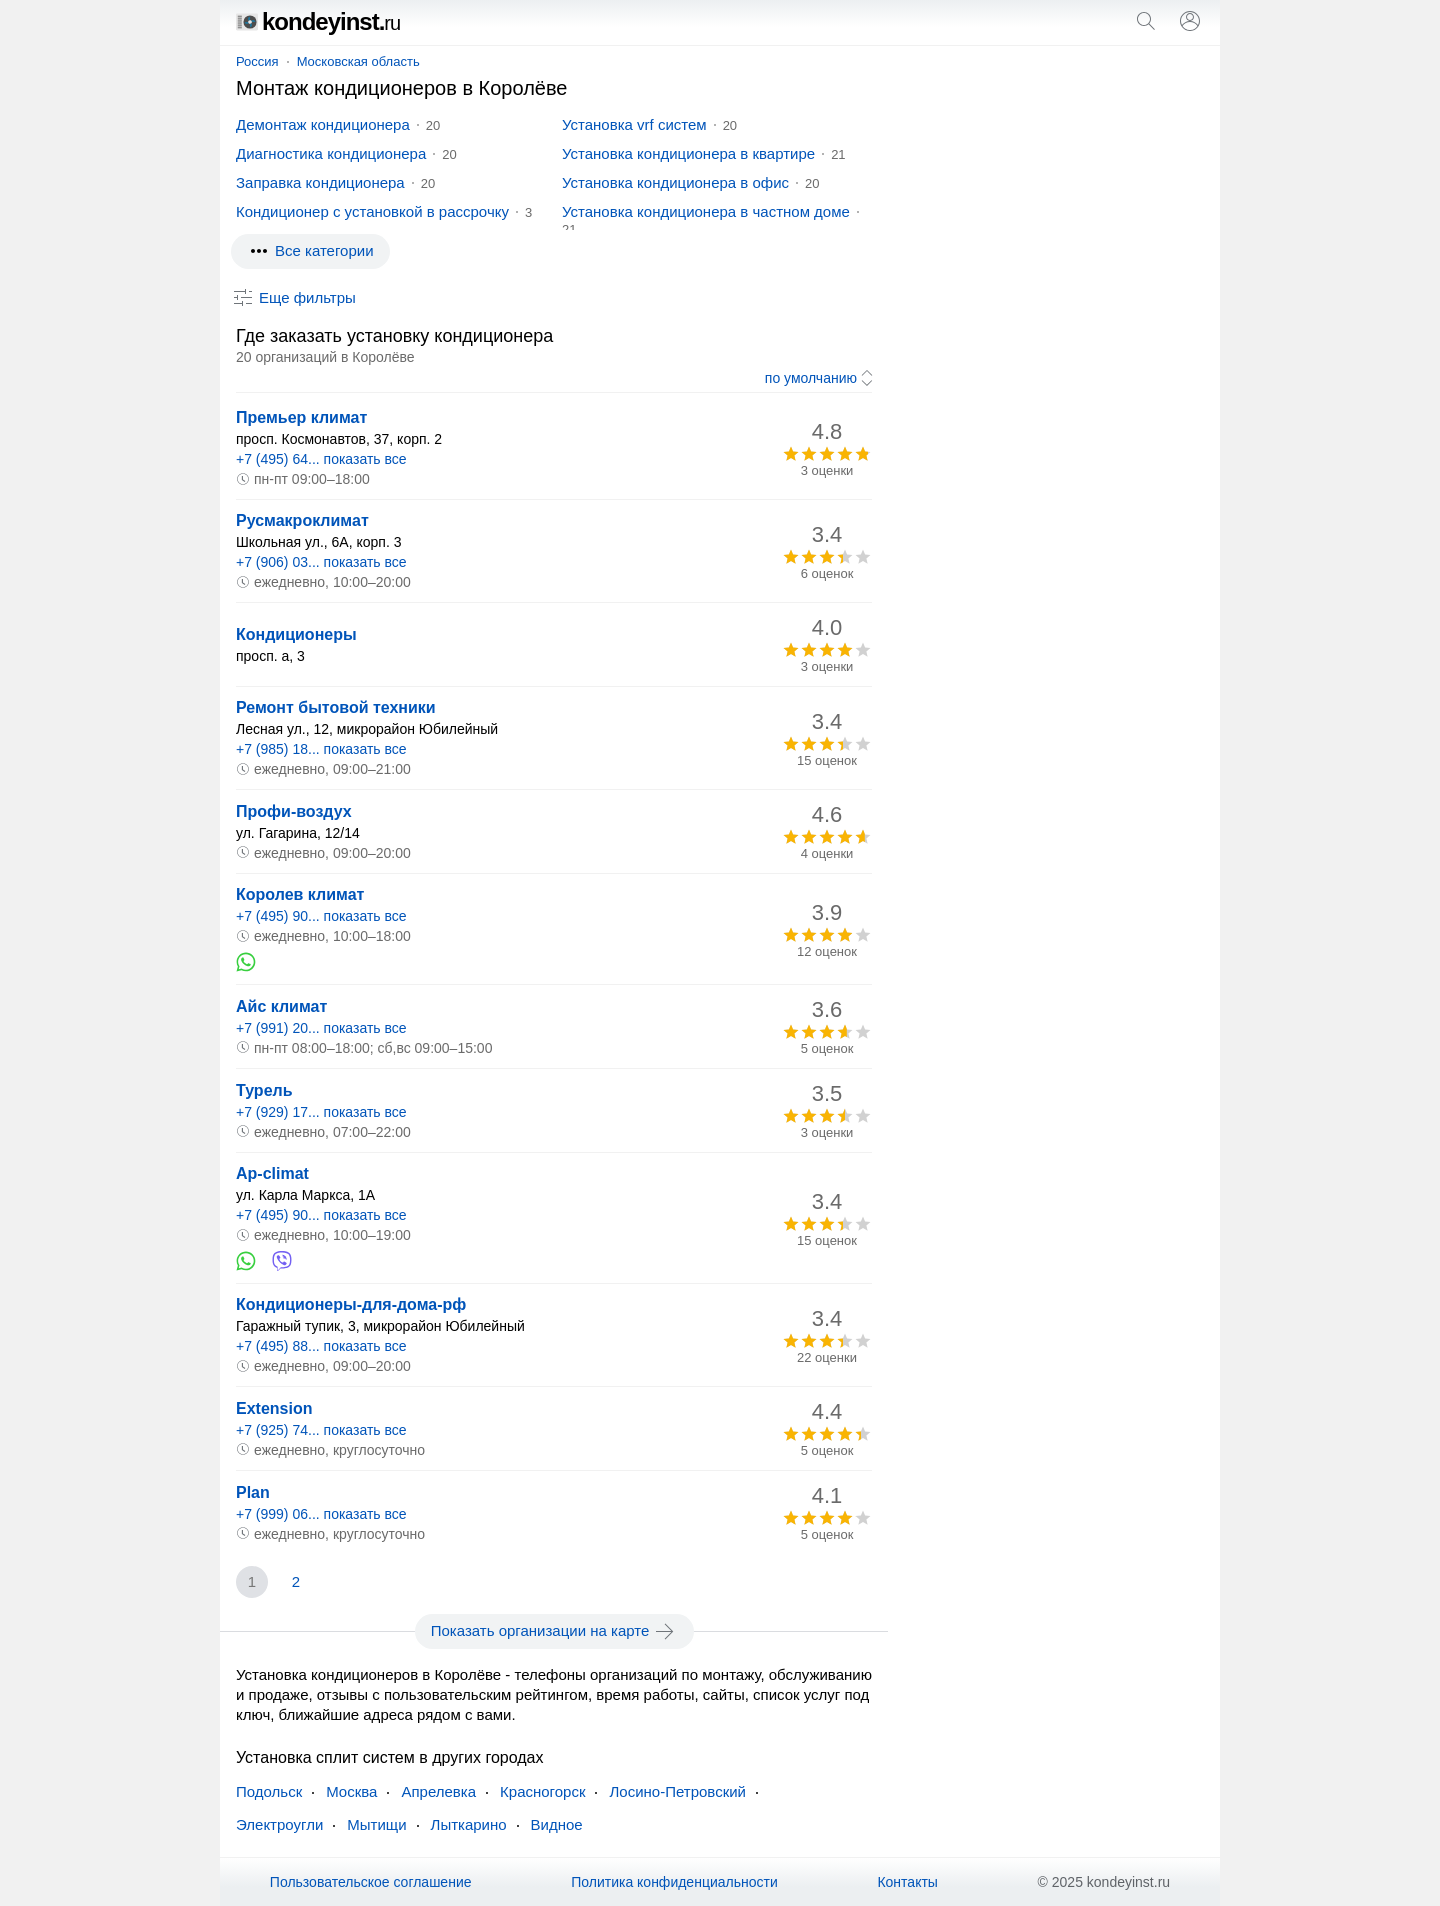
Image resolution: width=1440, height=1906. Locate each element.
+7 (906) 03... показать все (321, 562)
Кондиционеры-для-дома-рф (351, 1304)
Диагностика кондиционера (331, 153)
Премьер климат (301, 417)
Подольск (269, 1791)
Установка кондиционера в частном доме (706, 211)
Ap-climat (272, 1173)
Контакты (907, 1882)
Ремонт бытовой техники (336, 707)
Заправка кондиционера (320, 182)
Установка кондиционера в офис (675, 182)
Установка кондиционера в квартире (688, 153)
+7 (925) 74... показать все (321, 1430)
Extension (274, 1408)
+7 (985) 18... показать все (321, 749)
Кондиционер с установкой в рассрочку (372, 211)
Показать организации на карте (554, 1631)
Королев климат (300, 894)
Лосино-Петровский (677, 1791)
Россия (257, 61)
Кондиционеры (296, 634)
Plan (253, 1492)
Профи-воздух (294, 811)
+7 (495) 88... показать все (321, 1346)
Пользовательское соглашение (371, 1882)
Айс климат (281, 1006)
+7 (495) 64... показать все (321, 459)
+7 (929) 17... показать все (321, 1112)
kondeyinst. (318, 21)
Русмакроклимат (302, 520)
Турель (264, 1090)
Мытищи (376, 1824)
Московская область (358, 61)
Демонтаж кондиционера (323, 124)
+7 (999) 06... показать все (321, 1514)
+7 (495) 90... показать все (321, 916)
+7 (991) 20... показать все (321, 1028)
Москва (351, 1791)
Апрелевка (438, 1791)
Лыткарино (469, 1824)
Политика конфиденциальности (674, 1882)
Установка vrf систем (634, 124)
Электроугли (279, 1824)
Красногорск (542, 1791)
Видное (557, 1824)
